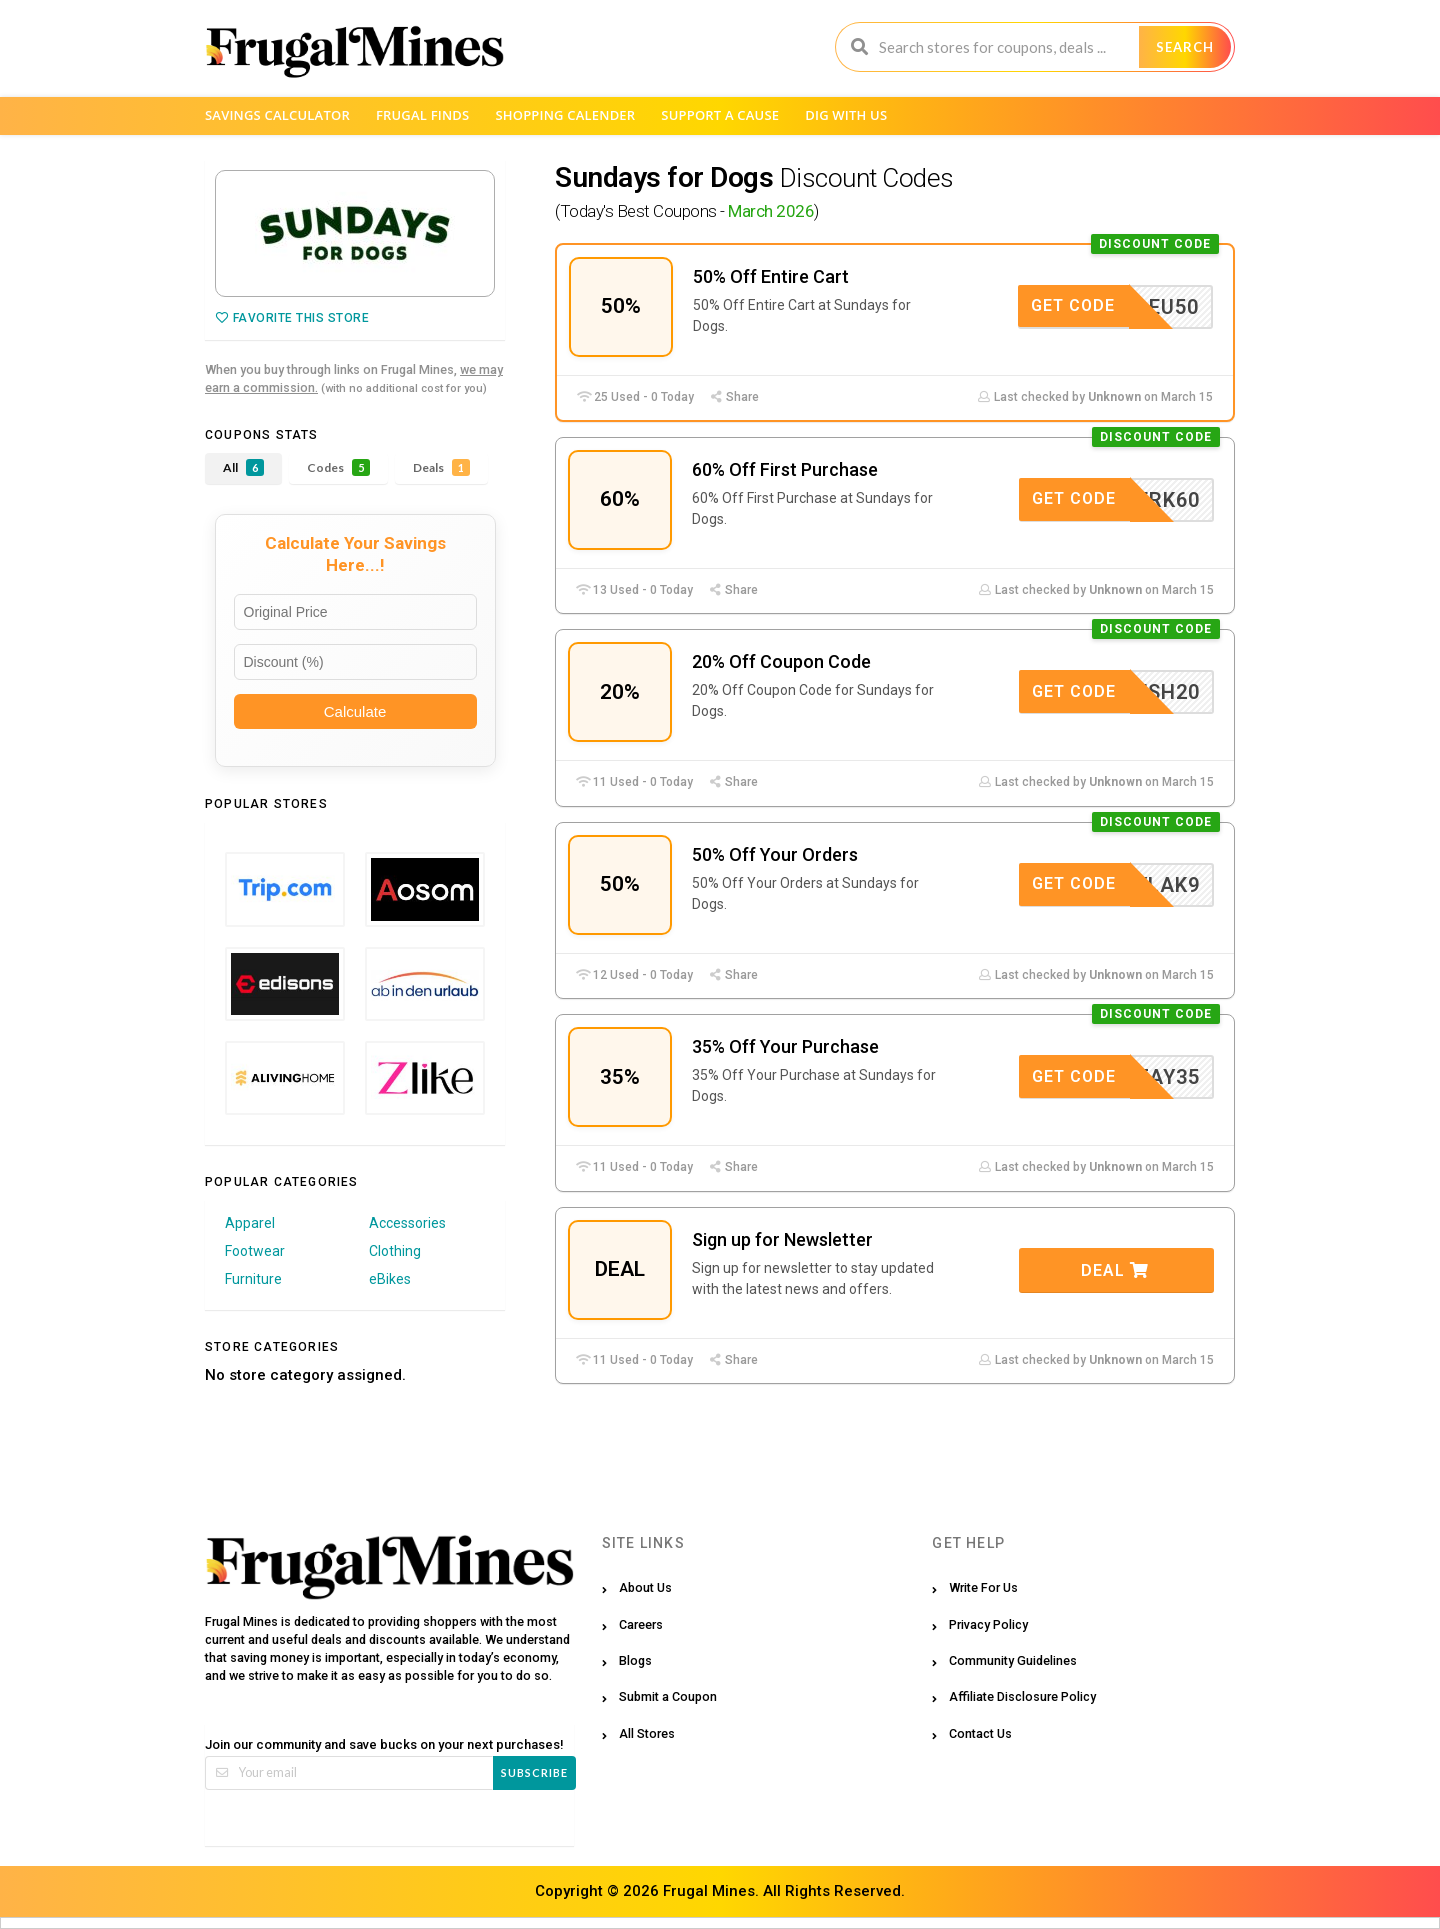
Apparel (250, 1223)
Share (734, 397)
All (243, 467)
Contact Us (980, 1733)
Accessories (407, 1223)
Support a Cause (720, 115)
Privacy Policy (988, 1624)
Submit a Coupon (668, 1696)
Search (1185, 47)
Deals (441, 467)
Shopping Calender (565, 115)
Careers (641, 1624)
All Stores (647, 1733)
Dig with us (846, 115)
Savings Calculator (277, 115)
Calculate (355, 711)
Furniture (253, 1279)
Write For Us (983, 1587)
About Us (645, 1587)
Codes (338, 467)
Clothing (395, 1251)
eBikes (390, 1279)
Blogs (635, 1660)
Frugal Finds (423, 115)
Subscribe (534, 1772)
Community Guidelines (1013, 1660)
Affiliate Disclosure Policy (1022, 1696)
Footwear (255, 1251)
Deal (1115, 1270)
